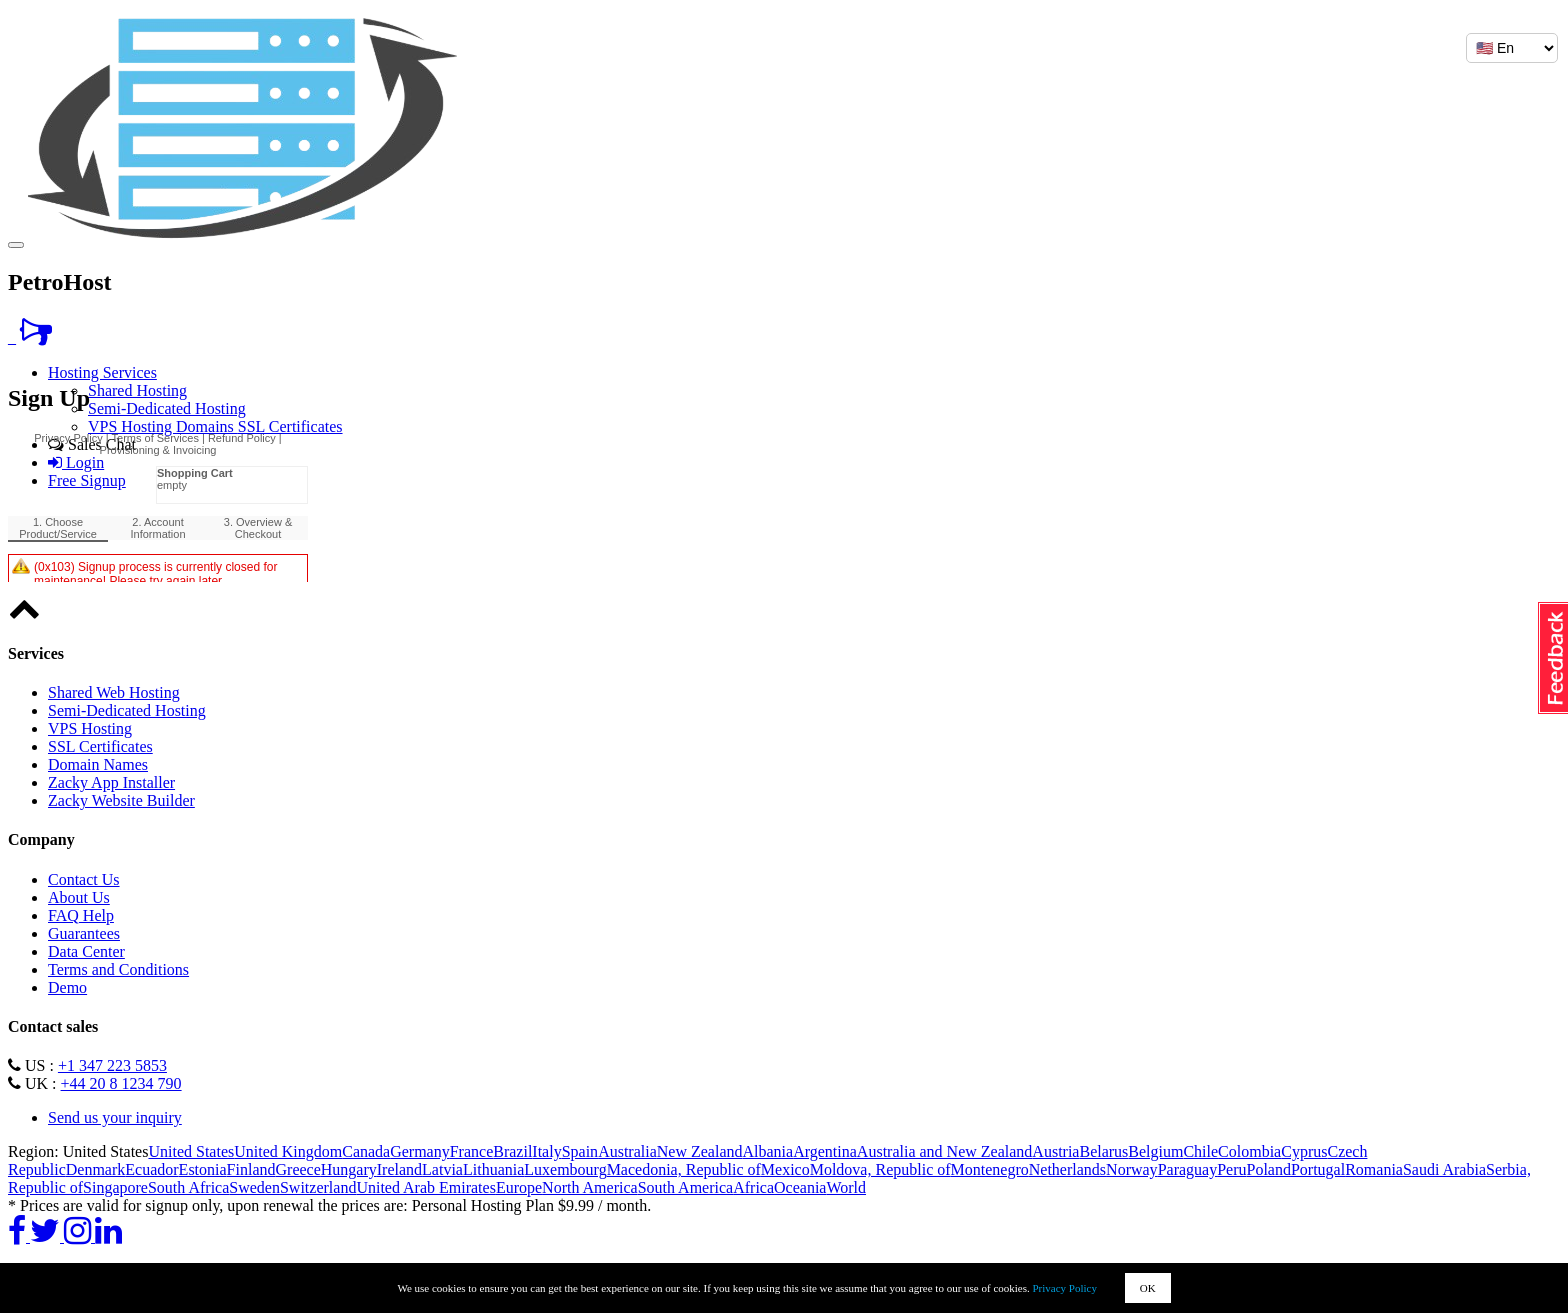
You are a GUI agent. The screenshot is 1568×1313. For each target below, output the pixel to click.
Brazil (512, 1151)
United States (191, 1151)
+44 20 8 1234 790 (121, 1083)
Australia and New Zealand (944, 1151)
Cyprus (1304, 1151)
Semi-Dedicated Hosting (167, 408)
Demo (67, 987)
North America (590, 1187)
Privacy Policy (1065, 1288)
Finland (251, 1169)
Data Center (86, 951)
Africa (753, 1187)
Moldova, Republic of (880, 1169)
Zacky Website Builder (121, 800)
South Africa (188, 1187)
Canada (366, 1151)
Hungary (349, 1169)
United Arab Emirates (426, 1187)
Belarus (1103, 1151)
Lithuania (493, 1169)
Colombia (1249, 1151)
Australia (627, 1151)
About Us (79, 897)
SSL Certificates (290, 426)
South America (686, 1187)
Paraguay (1188, 1169)
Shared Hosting (137, 390)
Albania (768, 1151)
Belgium (1155, 1151)
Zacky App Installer (111, 782)
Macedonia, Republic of (684, 1169)
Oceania (800, 1187)
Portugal (1318, 1169)
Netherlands (1067, 1169)
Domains (207, 426)
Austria (1055, 1151)
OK (1148, 1288)
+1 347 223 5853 (112, 1065)
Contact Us (84, 879)
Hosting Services (102, 372)
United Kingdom (288, 1151)
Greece (298, 1169)
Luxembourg (565, 1169)
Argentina (825, 1151)
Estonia (203, 1169)
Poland (1268, 1169)
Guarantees (84, 933)
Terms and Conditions (118, 969)
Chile (1200, 1151)
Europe (519, 1187)
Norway (1132, 1169)
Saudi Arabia (1444, 1169)
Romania (1374, 1169)
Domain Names (98, 764)
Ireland (399, 1169)
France (472, 1151)
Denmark (96, 1169)
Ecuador (151, 1169)
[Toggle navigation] (16, 245)
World (846, 1187)
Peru (1231, 1169)
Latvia (442, 1169)
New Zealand (700, 1151)
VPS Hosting (132, 426)
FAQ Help (81, 915)
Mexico (785, 1169)
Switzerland (318, 1187)
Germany (420, 1151)
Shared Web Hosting (114, 692)
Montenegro (990, 1169)
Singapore (115, 1187)
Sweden (254, 1187)
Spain (580, 1151)
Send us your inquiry (115, 1117)
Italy (546, 1151)
